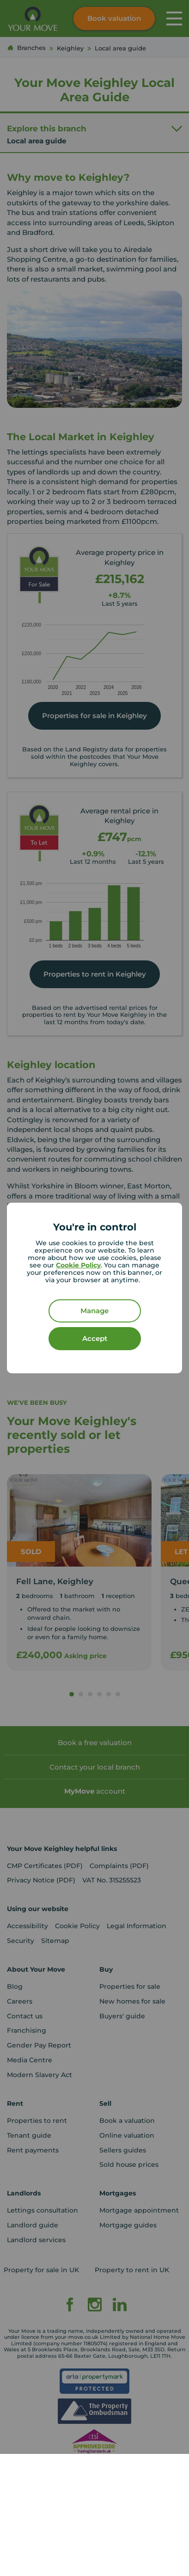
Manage (94, 1310)
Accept (94, 1338)
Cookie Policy (78, 1265)
